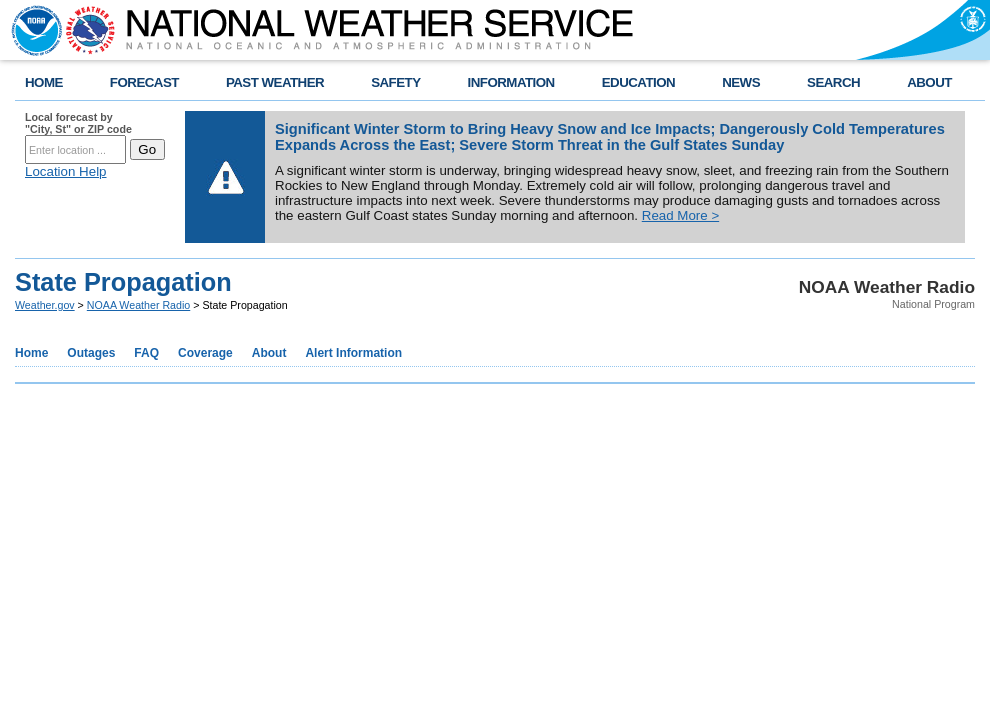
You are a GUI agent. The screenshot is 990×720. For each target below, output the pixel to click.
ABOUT (929, 82)
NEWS (741, 82)
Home (31, 353)
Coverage (205, 353)
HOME (44, 82)
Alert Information (353, 353)
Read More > (680, 215)
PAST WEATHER (275, 82)
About (269, 353)
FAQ (146, 353)
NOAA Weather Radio (138, 305)
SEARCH (833, 82)
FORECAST (144, 82)
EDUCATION (638, 82)
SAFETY (395, 82)
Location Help (66, 171)
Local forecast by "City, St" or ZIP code (78, 123)
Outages (91, 353)
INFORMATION (511, 82)
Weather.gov (45, 305)
